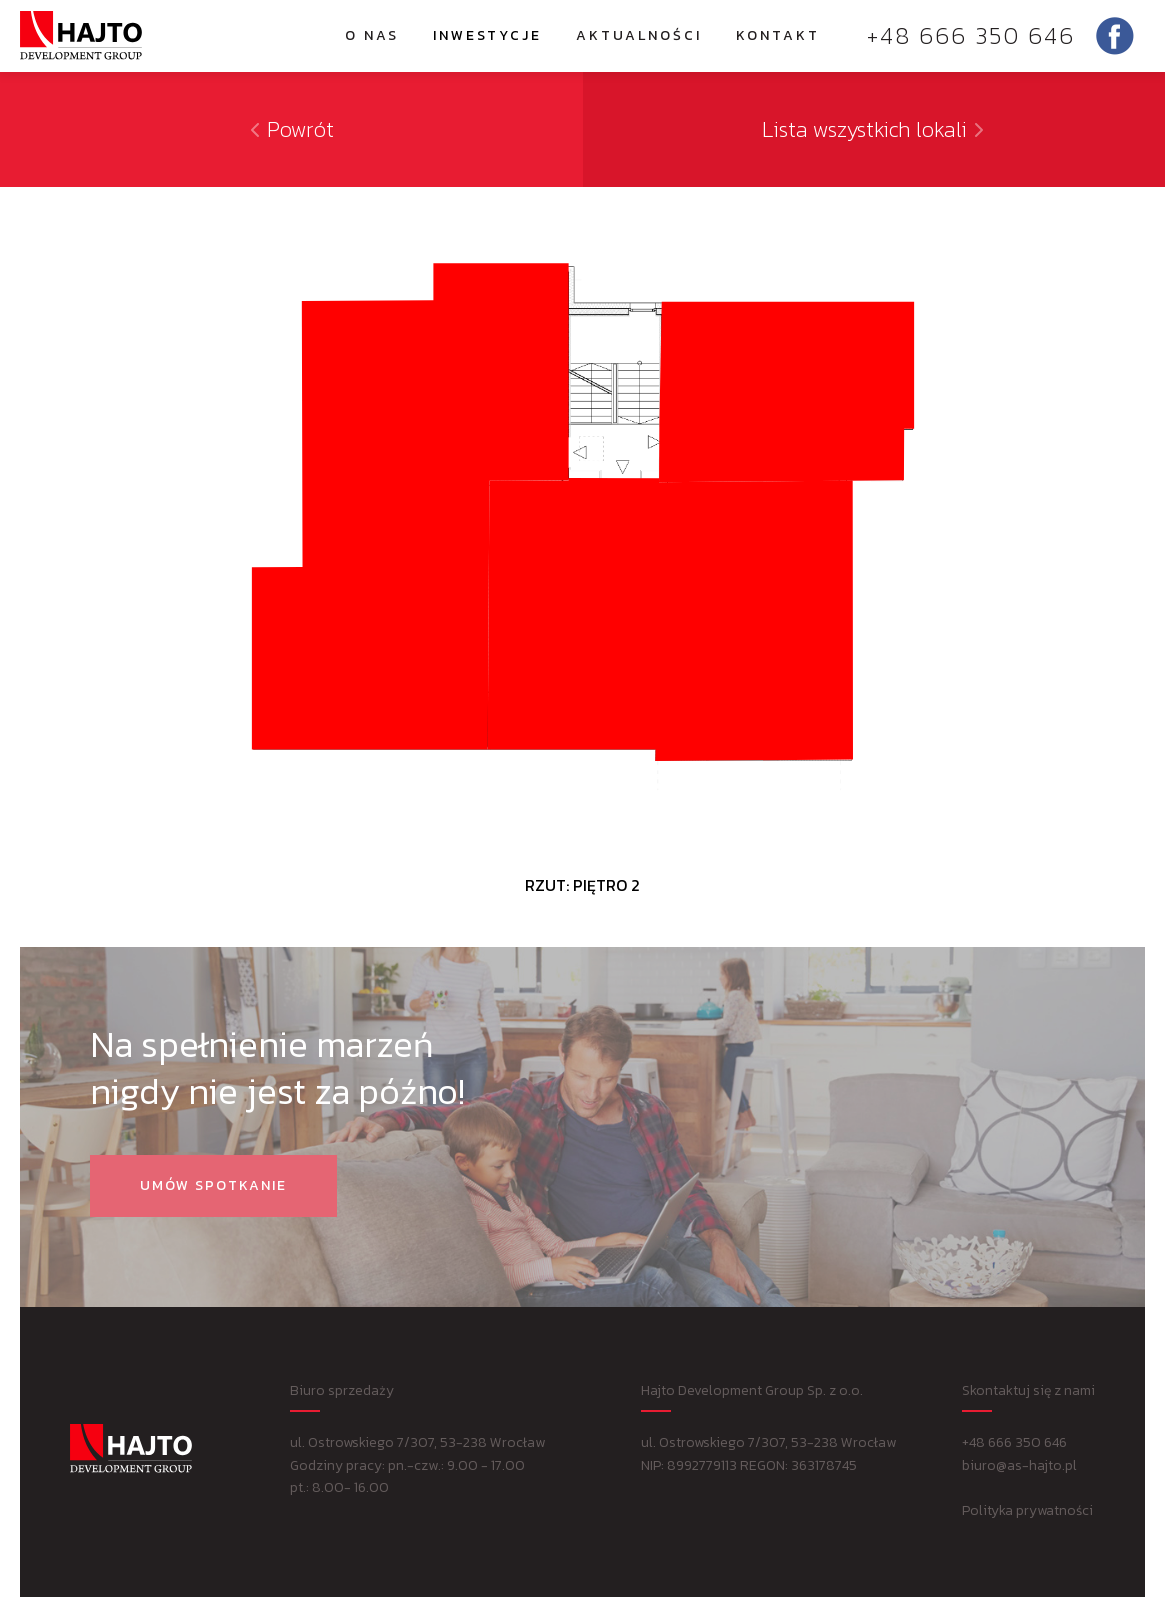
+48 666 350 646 (971, 35)
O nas (372, 35)
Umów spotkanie (213, 1185)
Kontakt (778, 35)
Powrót (291, 129)
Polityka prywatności (1027, 1510)
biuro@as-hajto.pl (1019, 1465)
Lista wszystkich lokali (874, 129)
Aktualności (639, 35)
